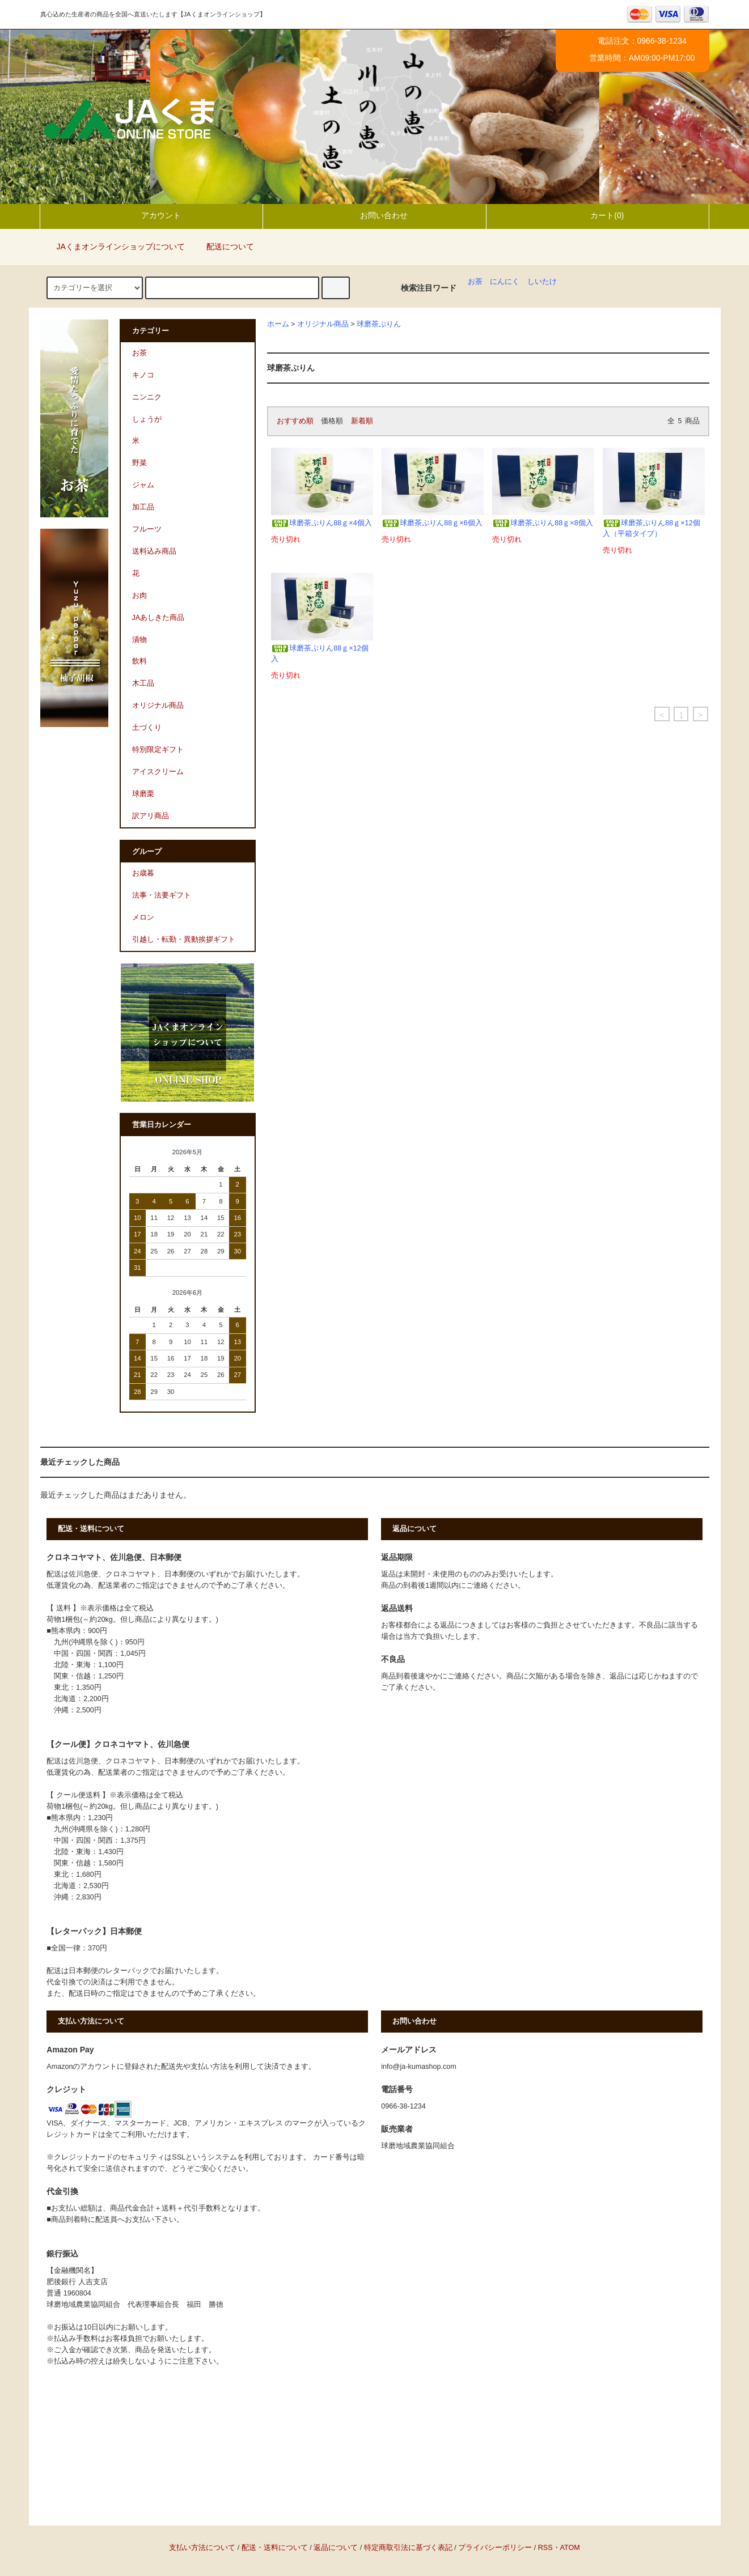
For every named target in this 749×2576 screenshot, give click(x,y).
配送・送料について (275, 2548)
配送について (223, 246)
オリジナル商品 (323, 324)
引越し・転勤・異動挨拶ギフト (183, 939)
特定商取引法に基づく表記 (408, 2548)
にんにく (504, 282)
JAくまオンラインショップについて (114, 246)
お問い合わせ (374, 215)
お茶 (475, 282)
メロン (143, 917)
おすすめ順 (295, 421)
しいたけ (542, 282)
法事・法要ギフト (161, 895)
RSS (545, 2548)
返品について (336, 2548)
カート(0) (597, 215)
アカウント (151, 215)
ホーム (278, 324)
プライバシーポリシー (495, 2548)
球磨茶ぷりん (379, 324)
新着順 (362, 421)
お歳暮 (143, 873)
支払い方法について (202, 2548)
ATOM (570, 2548)
